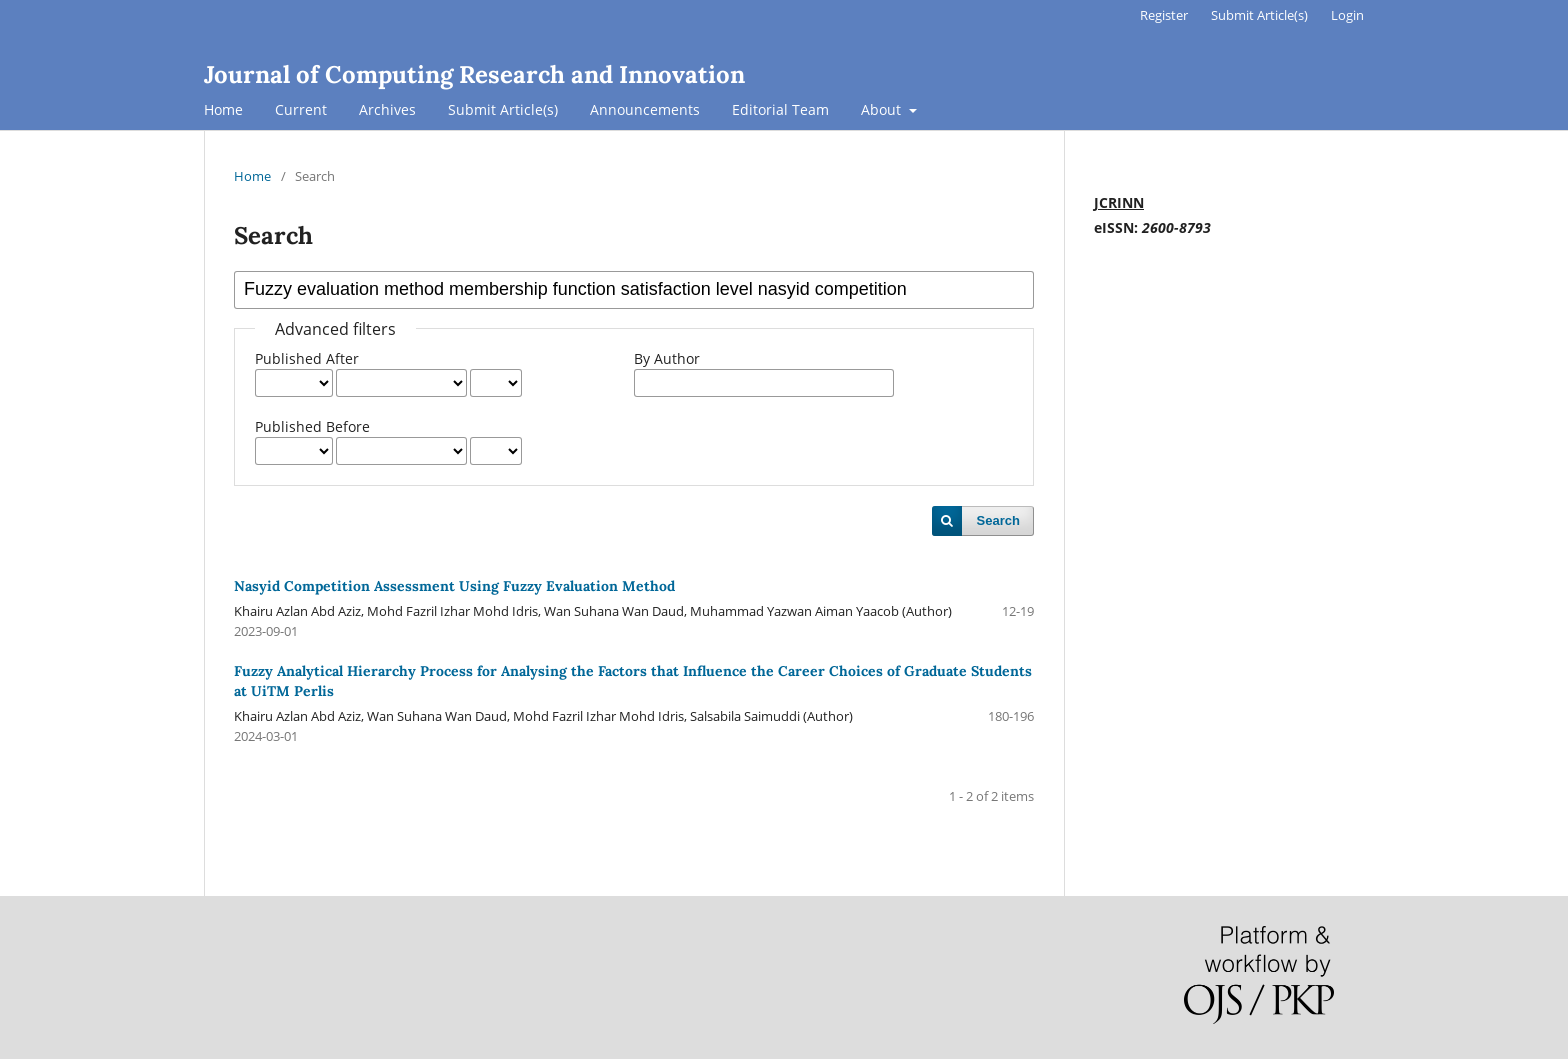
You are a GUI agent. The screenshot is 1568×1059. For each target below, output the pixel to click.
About (883, 109)
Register (1164, 15)
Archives (387, 109)
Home (223, 109)
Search (998, 520)
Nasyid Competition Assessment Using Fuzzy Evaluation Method (454, 586)
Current (301, 109)
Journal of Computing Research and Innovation (474, 74)
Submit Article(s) (503, 109)
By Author (667, 358)
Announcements (645, 109)
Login (1347, 15)
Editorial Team (780, 109)
